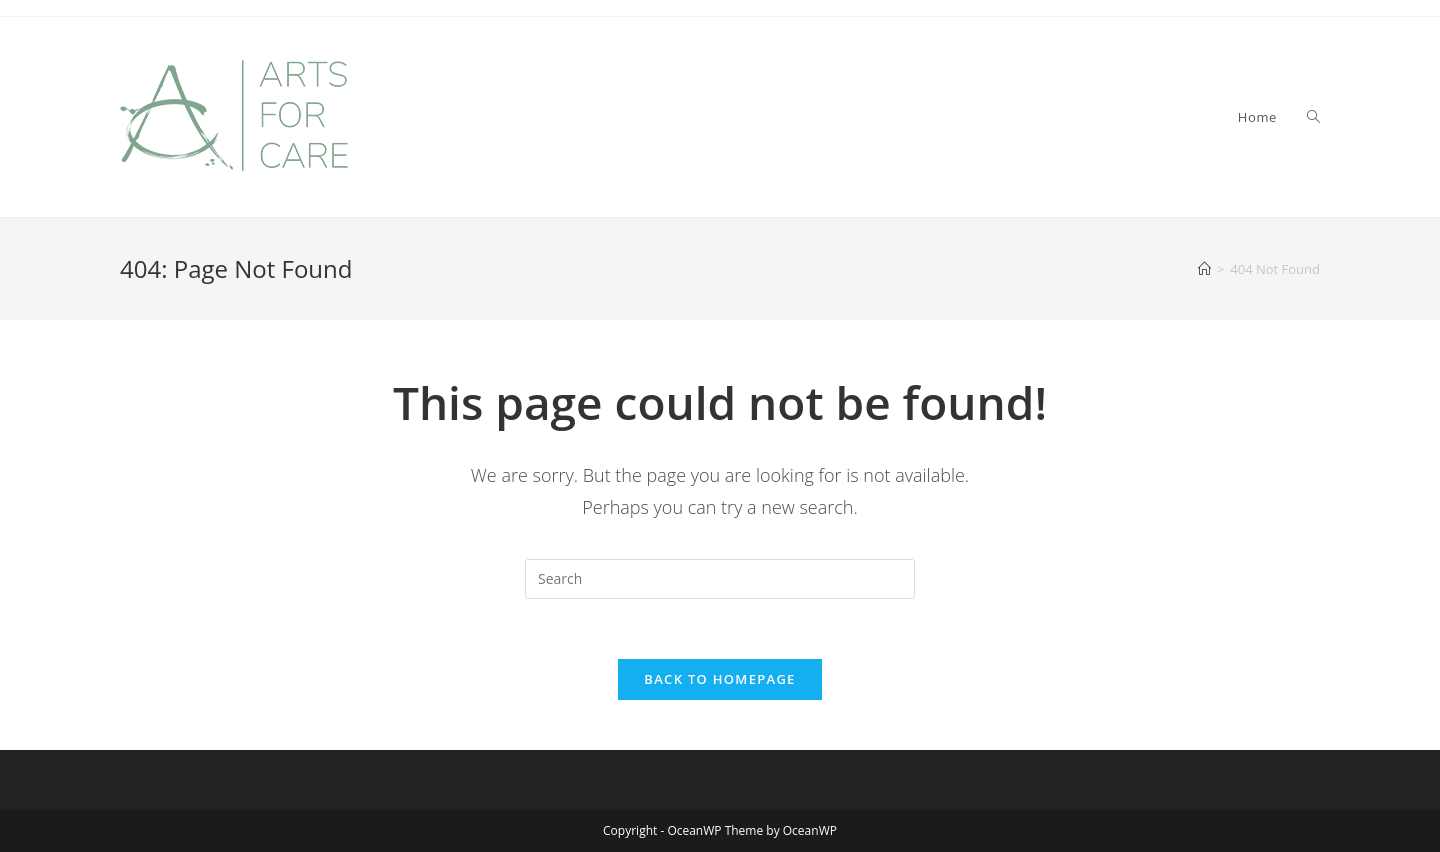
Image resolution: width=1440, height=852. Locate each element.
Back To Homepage (719, 679)
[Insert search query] (720, 579)
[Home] (1204, 269)
